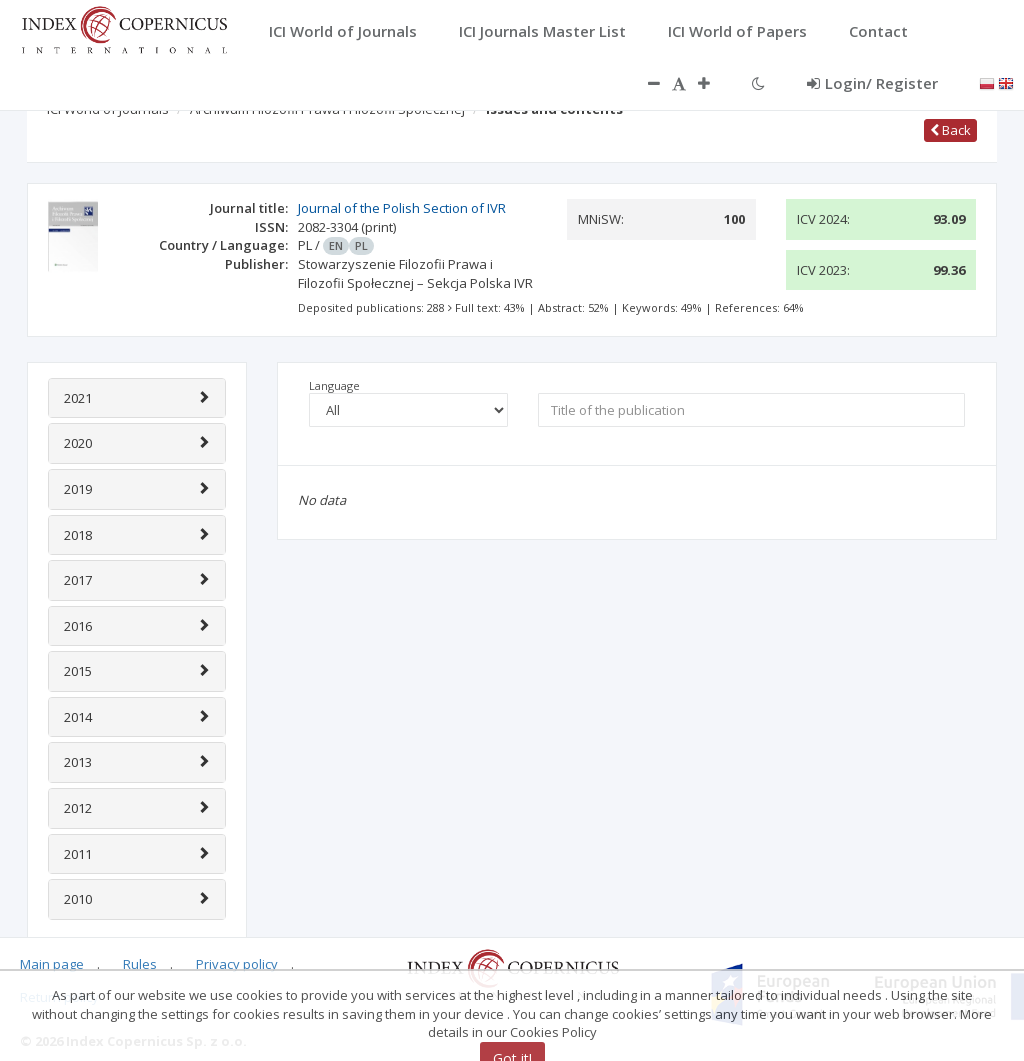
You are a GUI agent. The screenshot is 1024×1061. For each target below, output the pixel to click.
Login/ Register (872, 83)
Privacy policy (237, 964)
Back (950, 130)
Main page (52, 964)
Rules (140, 964)
